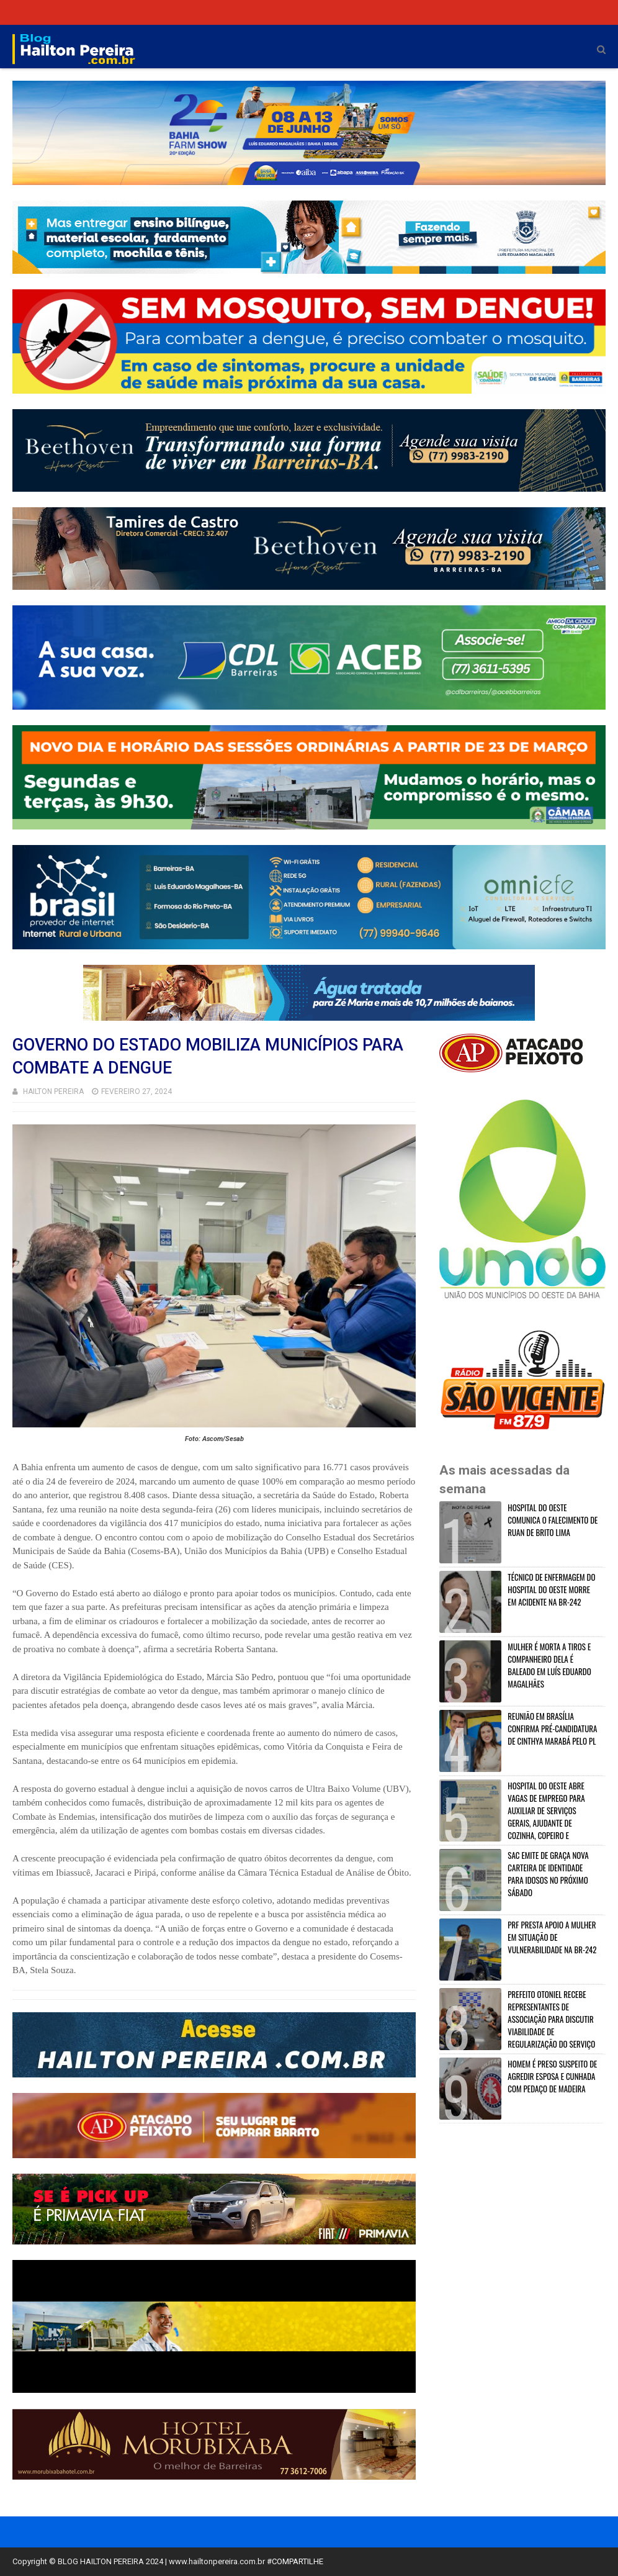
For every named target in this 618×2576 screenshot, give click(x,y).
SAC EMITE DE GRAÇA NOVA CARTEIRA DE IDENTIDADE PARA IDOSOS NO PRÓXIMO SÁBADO (548, 1874)
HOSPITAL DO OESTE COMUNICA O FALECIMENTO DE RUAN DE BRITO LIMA (553, 1520)
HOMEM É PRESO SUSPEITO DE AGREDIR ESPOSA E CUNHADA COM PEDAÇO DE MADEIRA (552, 2076)
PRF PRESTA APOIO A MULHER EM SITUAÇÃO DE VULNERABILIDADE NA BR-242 (552, 1937)
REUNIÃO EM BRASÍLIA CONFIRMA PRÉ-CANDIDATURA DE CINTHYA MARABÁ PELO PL (552, 1728)
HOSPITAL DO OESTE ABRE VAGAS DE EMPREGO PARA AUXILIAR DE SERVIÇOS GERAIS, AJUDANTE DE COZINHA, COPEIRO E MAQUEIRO (513, 1816)
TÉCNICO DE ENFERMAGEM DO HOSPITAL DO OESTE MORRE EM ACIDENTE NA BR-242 (551, 1589)
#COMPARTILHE (295, 2561)
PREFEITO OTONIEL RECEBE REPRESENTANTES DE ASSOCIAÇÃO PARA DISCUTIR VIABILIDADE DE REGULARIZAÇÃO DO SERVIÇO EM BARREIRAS (518, 2025)
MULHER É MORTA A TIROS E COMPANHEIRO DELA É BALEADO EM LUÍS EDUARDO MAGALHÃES (549, 1665)
